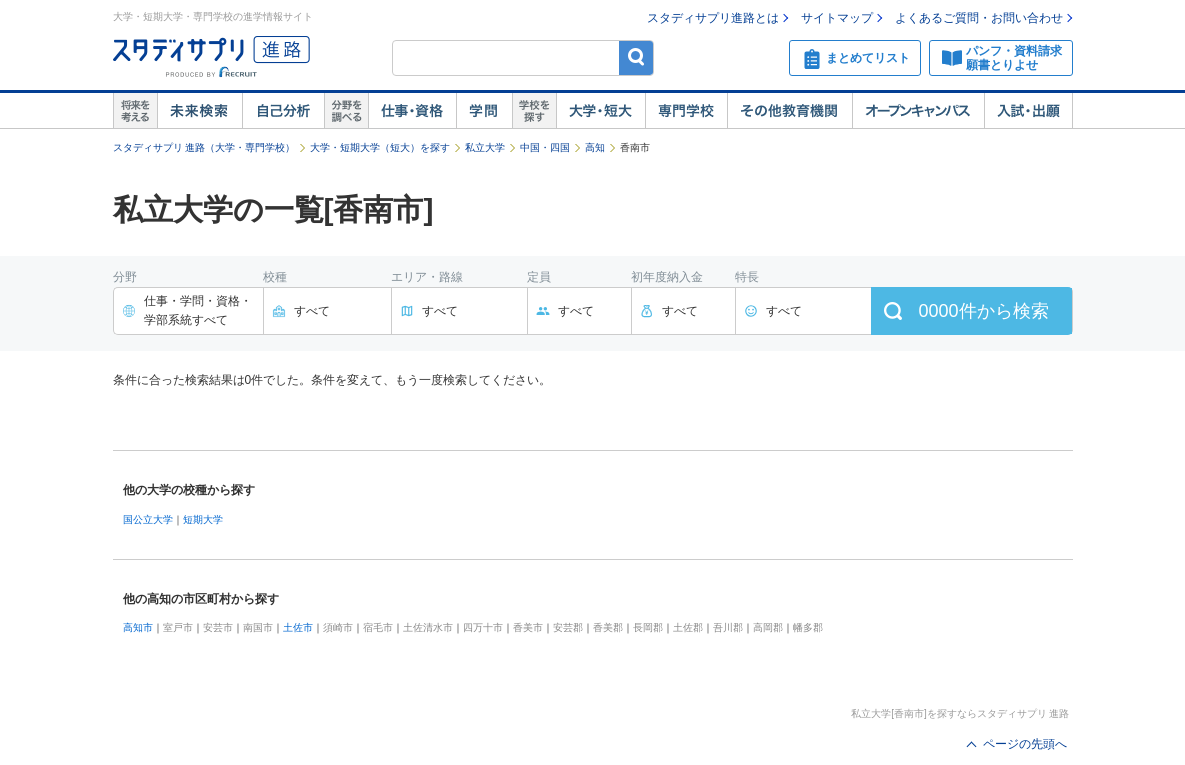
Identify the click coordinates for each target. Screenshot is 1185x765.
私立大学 (485, 147)
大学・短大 (600, 111)
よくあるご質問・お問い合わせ (979, 18)
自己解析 (283, 111)
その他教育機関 (789, 111)
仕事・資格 (412, 111)
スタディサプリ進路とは (713, 18)
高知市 (138, 627)
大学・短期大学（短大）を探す (380, 147)
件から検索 (983, 311)
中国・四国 (545, 147)
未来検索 (199, 111)
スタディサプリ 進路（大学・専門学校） (204, 147)
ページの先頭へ (1025, 744)
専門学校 (686, 111)
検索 (636, 57)
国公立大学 (148, 519)
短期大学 (203, 519)
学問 (484, 111)
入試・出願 (1028, 111)
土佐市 (298, 627)
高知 (595, 147)
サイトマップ (837, 18)
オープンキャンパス (918, 111)
